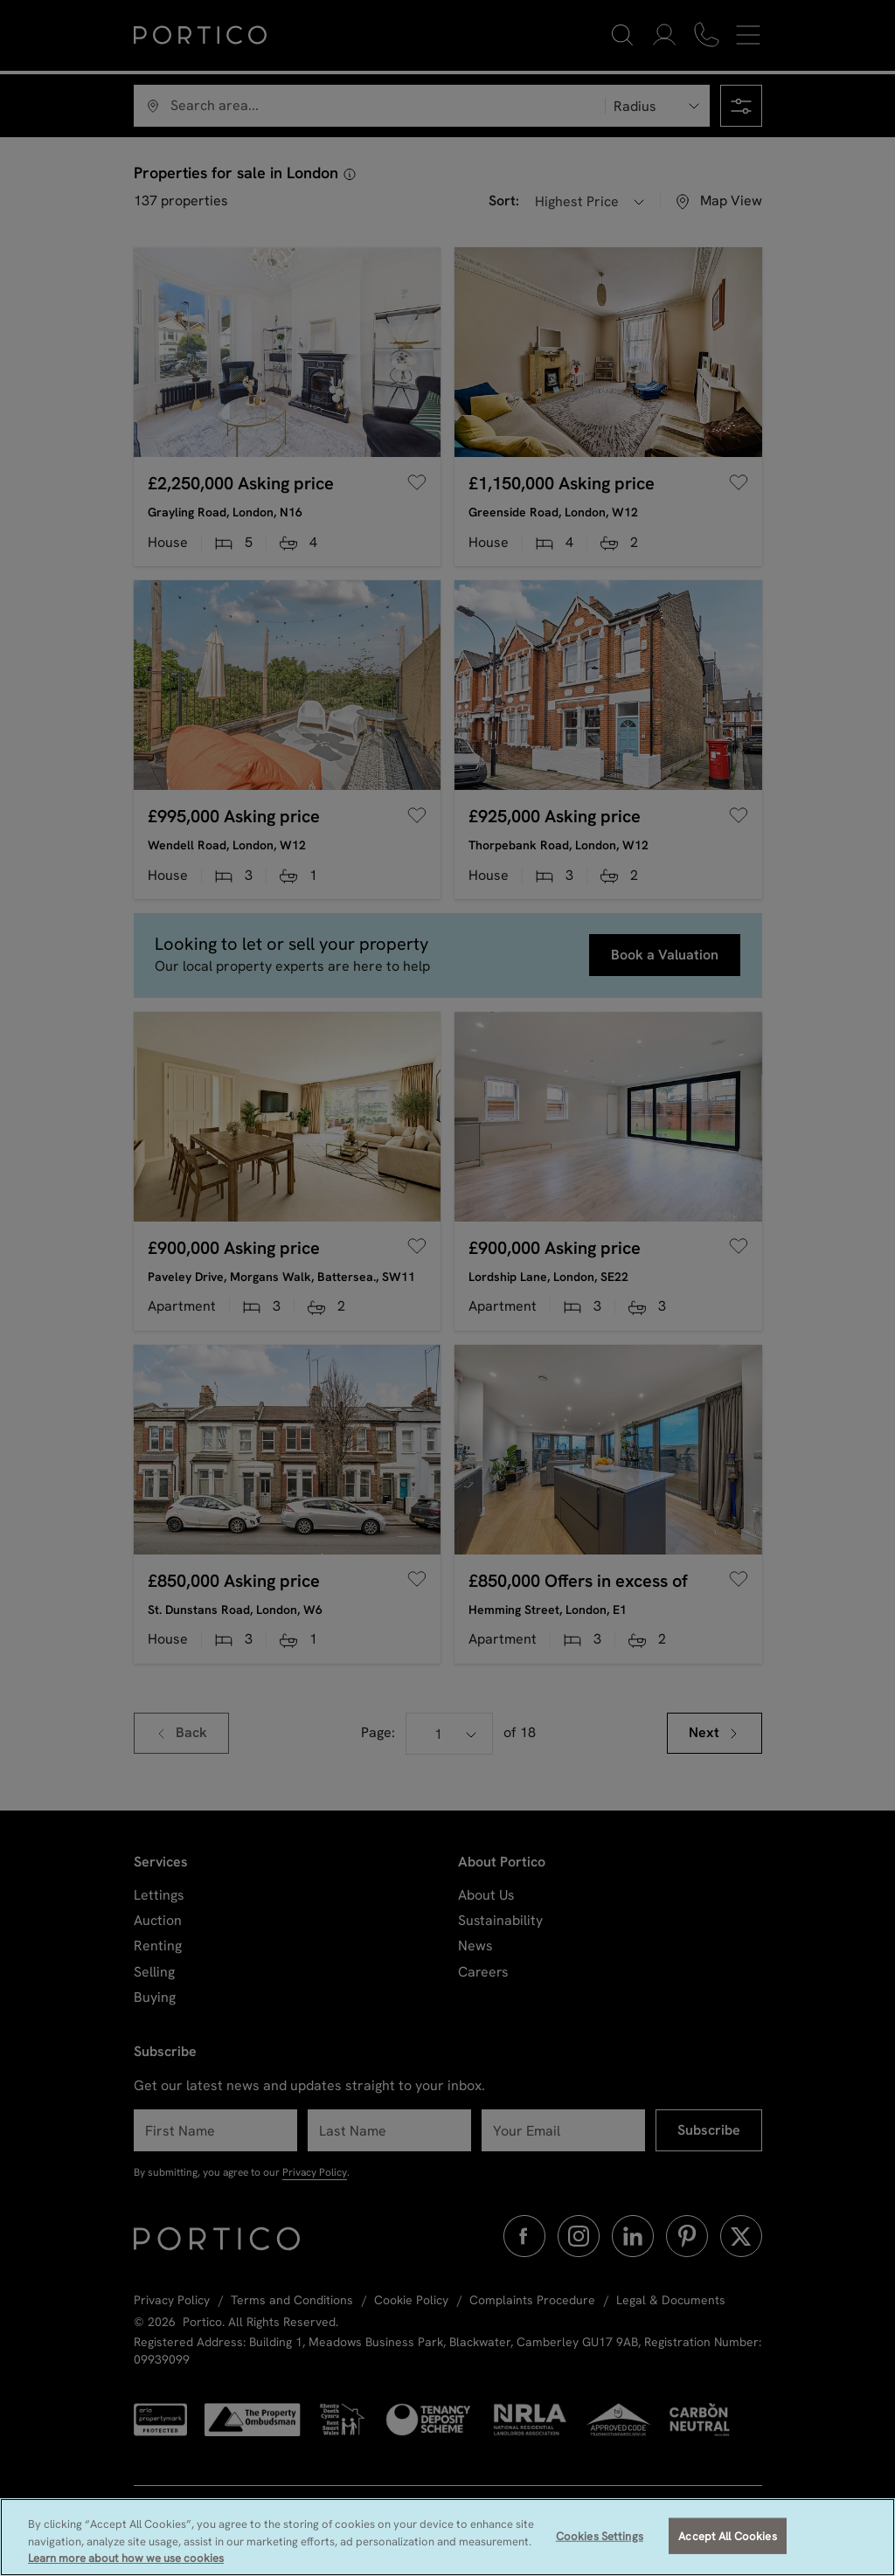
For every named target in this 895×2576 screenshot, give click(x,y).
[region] (447, 2537)
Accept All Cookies (727, 2535)
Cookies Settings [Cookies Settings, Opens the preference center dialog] (599, 2535)
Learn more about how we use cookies (126, 2558)
